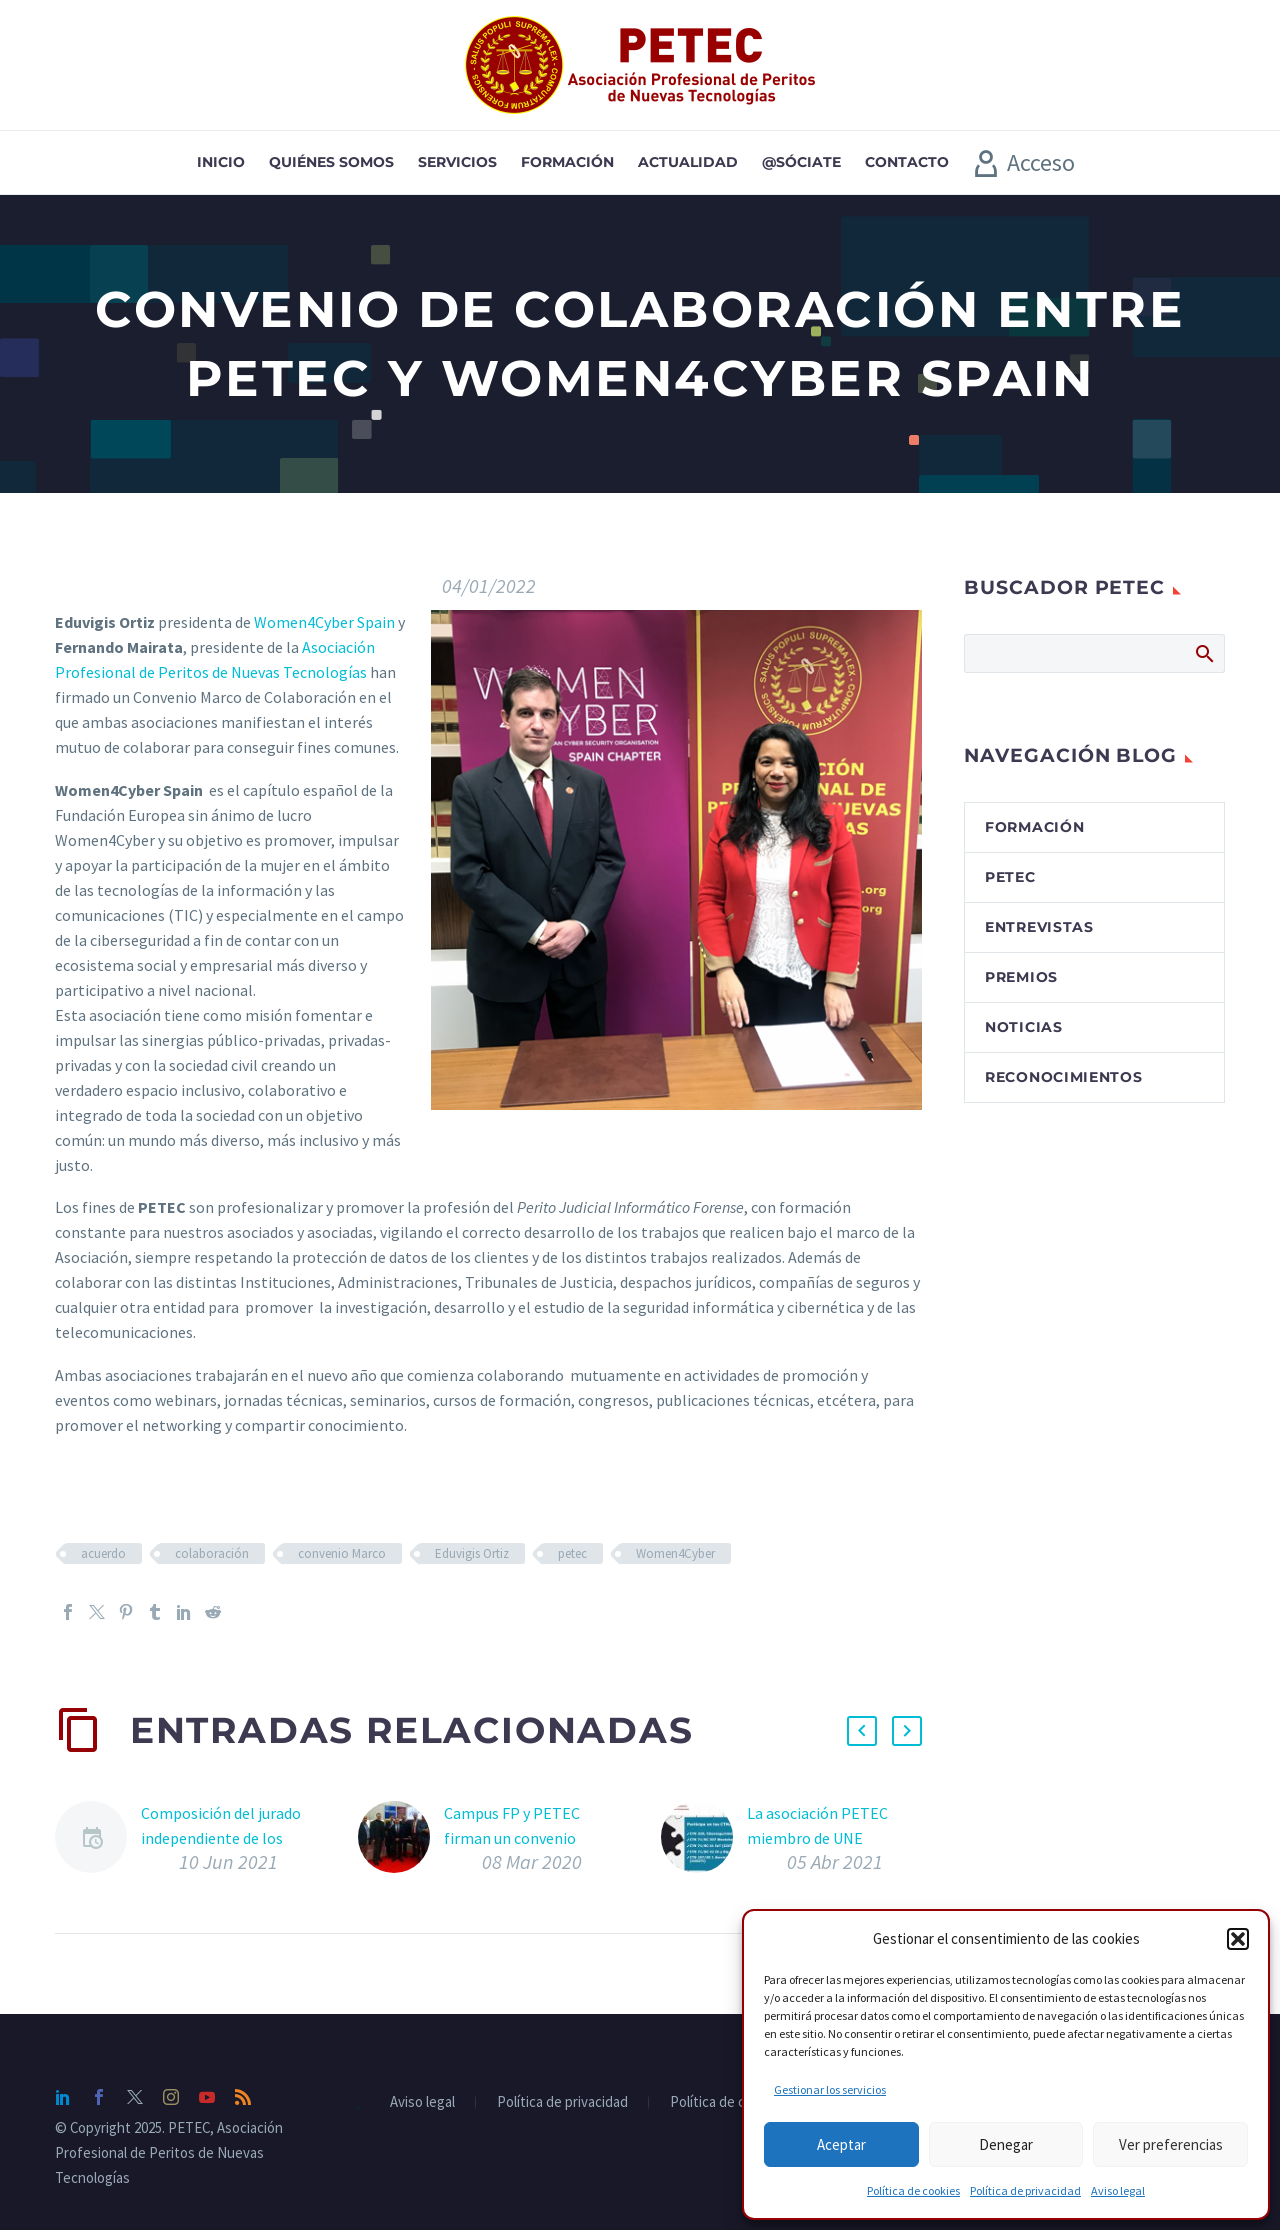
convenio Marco (342, 1553)
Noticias (1024, 1027)
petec (572, 1553)
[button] (1238, 1939)
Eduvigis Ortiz (472, 1553)
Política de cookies (913, 2190)
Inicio (221, 162)
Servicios (457, 162)
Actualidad (688, 162)
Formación (567, 162)
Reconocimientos (1064, 1077)
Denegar (1006, 2144)
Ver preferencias (1171, 2144)
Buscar (1203, 653)
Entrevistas (1039, 927)
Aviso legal (1118, 2190)
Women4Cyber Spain (324, 622)
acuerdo (103, 1553)
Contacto (907, 162)
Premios (1021, 977)
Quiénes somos (331, 162)
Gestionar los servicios (830, 2089)
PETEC (1010, 877)
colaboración (212, 1553)
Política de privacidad (1025, 2190)
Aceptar (841, 2144)
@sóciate (801, 162)
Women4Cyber (675, 1553)
